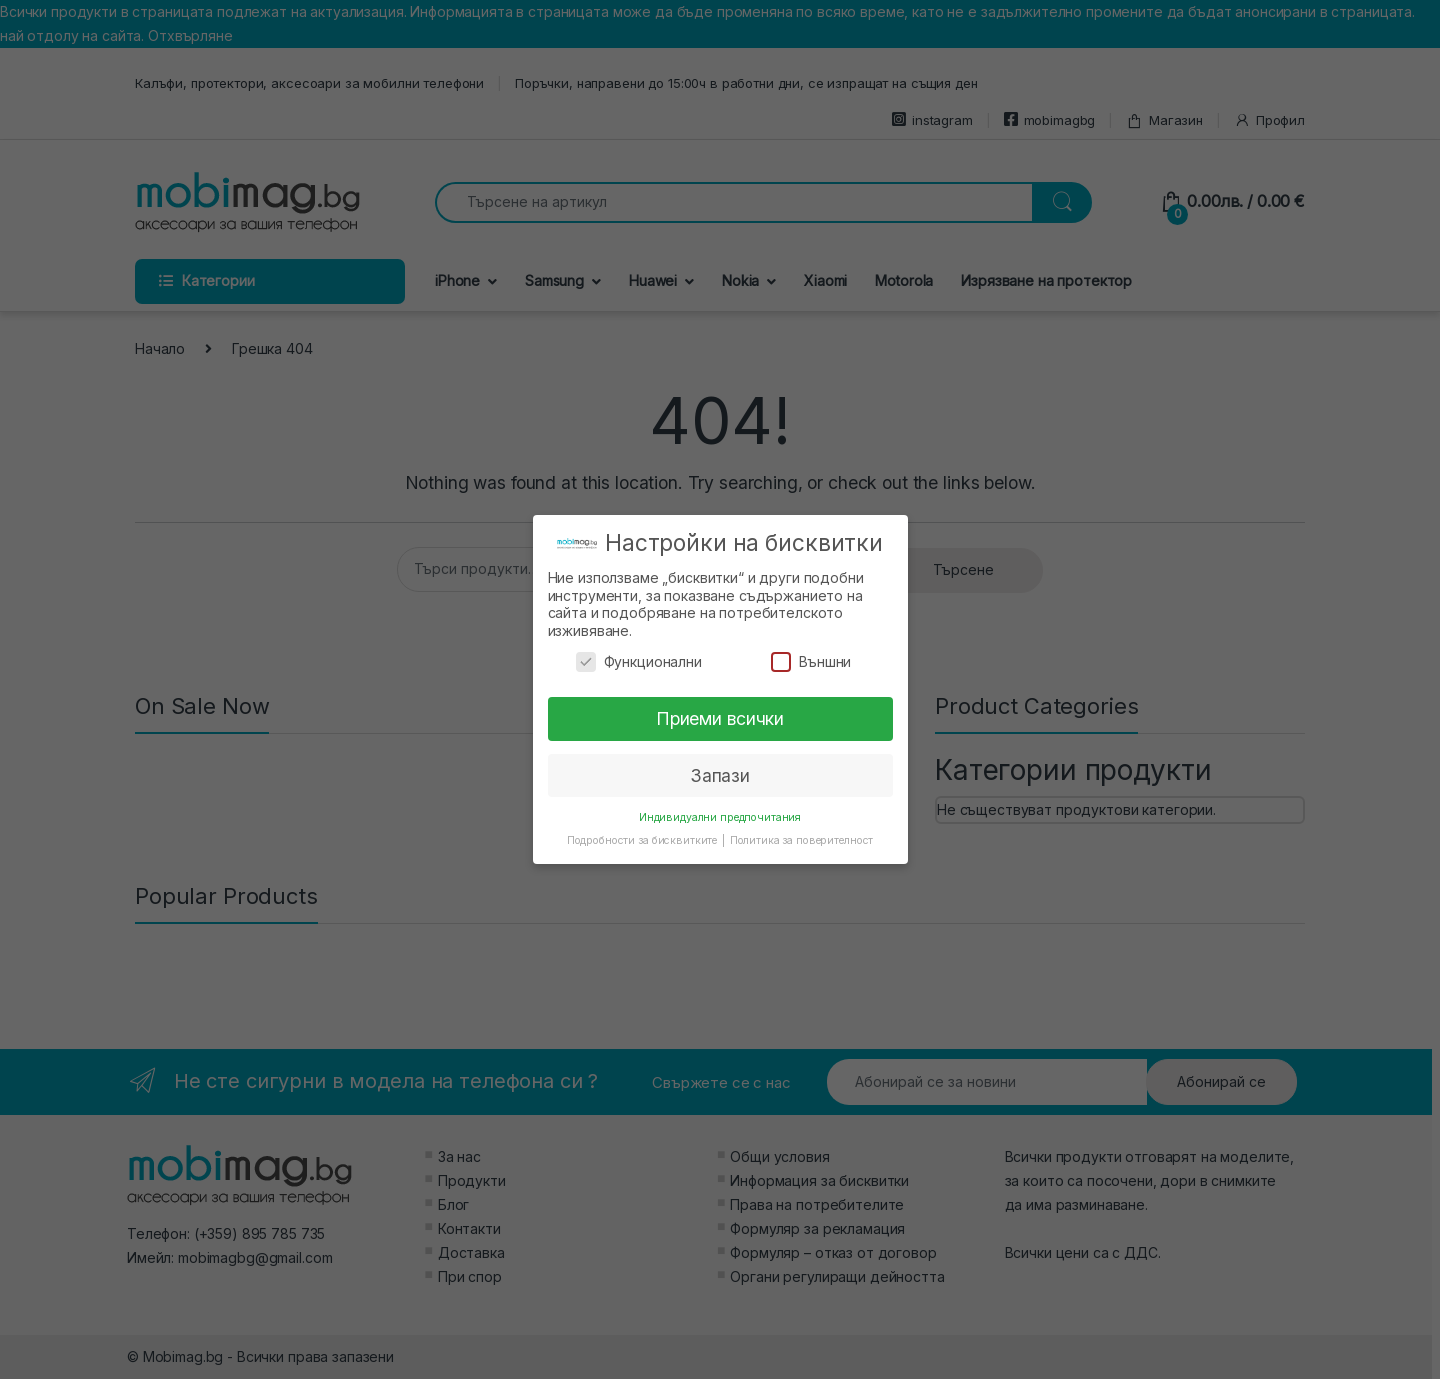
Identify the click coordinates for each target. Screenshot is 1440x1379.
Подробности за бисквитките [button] (643, 840)
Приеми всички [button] (720, 718)
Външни (811, 661)
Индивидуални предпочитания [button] (720, 817)
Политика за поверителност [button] (802, 840)
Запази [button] (720, 775)
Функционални (639, 661)
